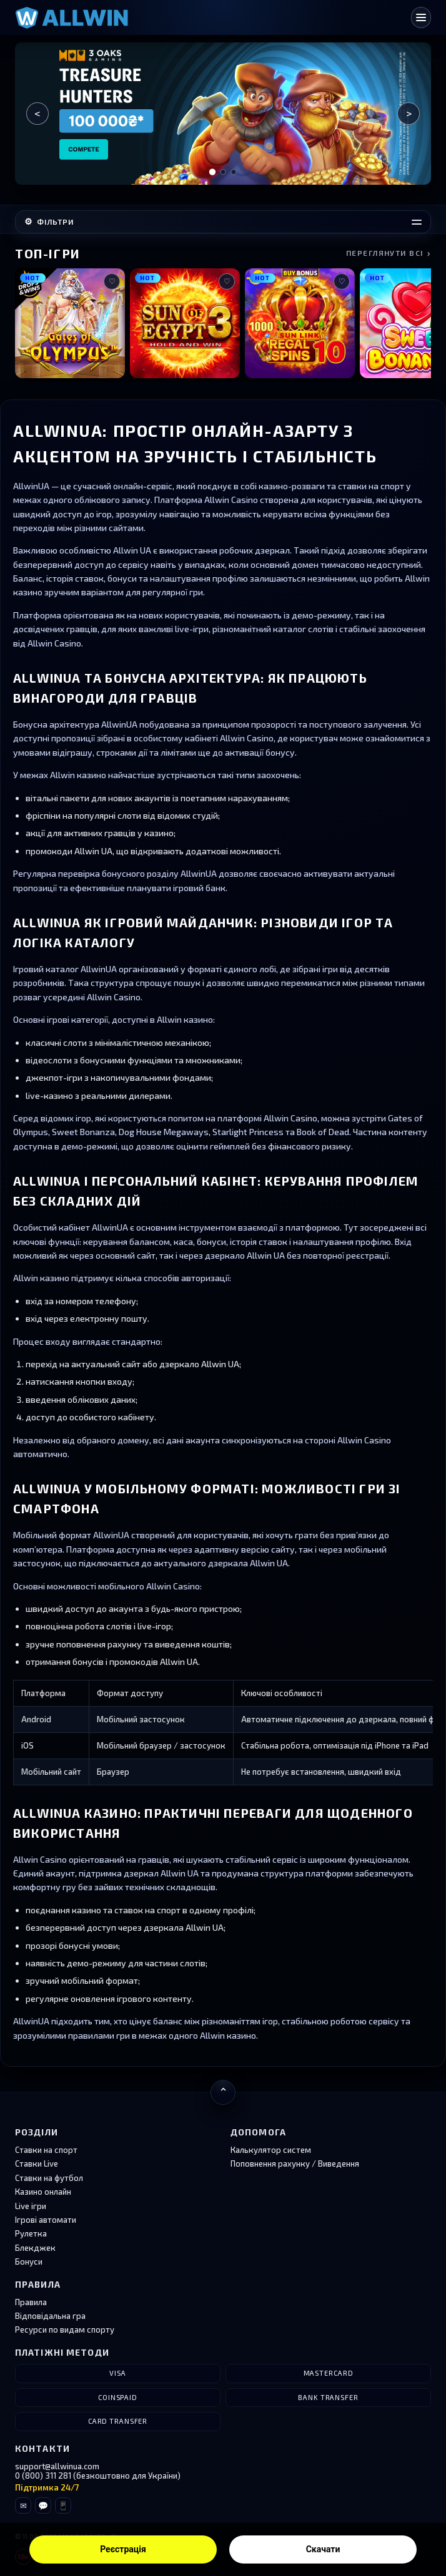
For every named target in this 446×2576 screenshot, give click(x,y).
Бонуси (28, 2261)
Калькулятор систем (270, 2150)
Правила (31, 2302)
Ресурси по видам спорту (64, 2329)
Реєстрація (123, 2549)
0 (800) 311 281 (43, 2476)
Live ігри (30, 2206)
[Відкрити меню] (421, 17)
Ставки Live (36, 2164)
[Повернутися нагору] (223, 2092)
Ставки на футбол (49, 2178)
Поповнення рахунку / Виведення (294, 2164)
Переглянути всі (388, 253)
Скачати (323, 2549)
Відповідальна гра (50, 2316)
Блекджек (35, 2248)
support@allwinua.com (57, 2466)
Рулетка (31, 2233)
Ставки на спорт (46, 2150)
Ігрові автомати (45, 2220)
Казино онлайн (43, 2192)
